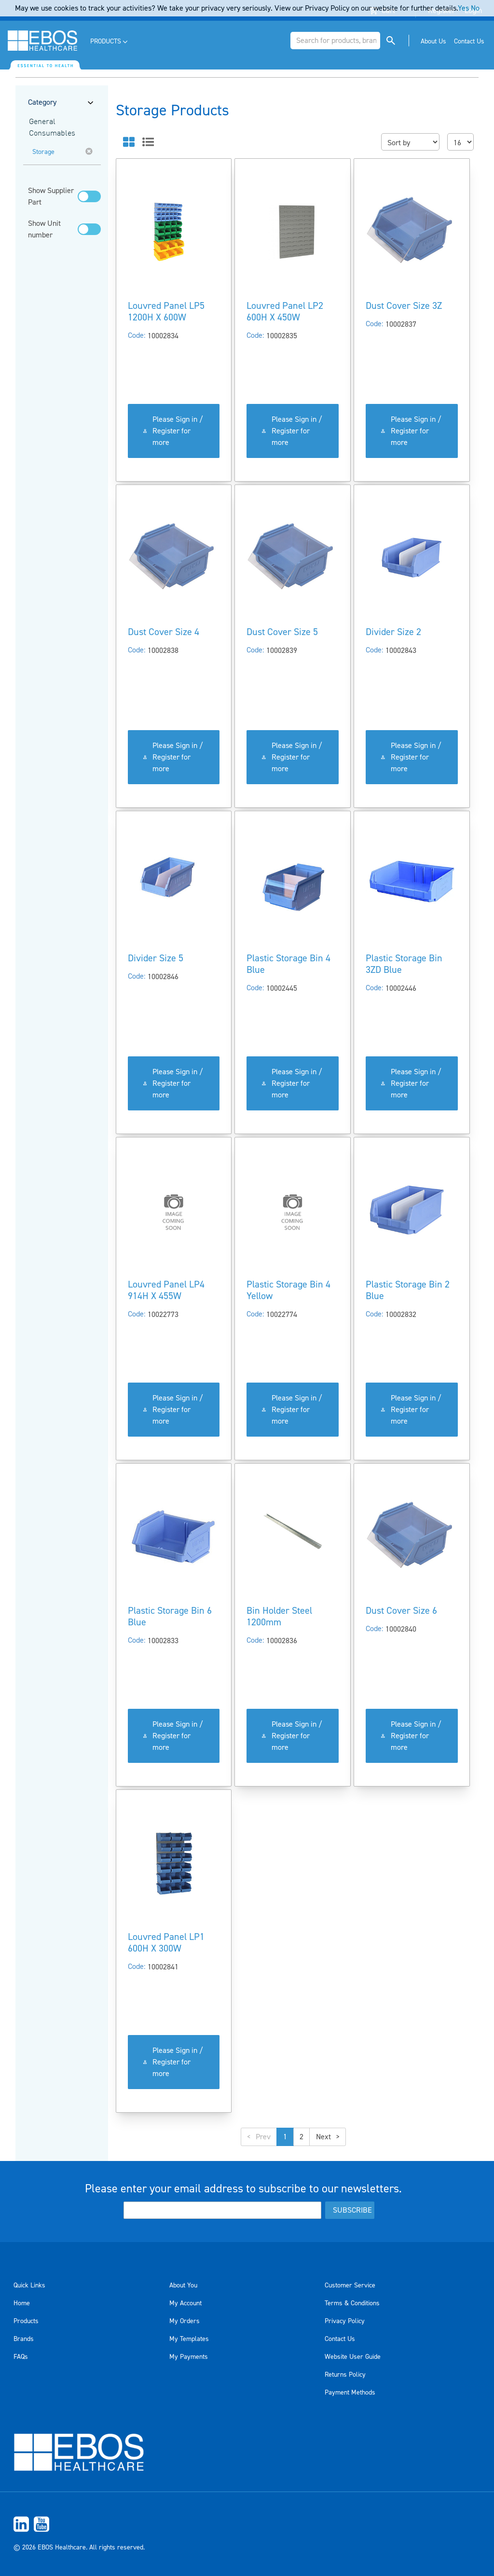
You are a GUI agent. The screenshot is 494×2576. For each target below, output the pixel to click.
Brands (24, 2339)
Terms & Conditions (352, 2303)
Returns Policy (345, 2374)
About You (183, 2285)
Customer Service (350, 2285)
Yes (463, 8)
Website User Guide (353, 2357)
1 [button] (285, 2137)
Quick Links (29, 2285)
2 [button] (301, 2137)
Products (26, 2321)
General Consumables (52, 128)
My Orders (184, 2321)
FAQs (21, 2357)
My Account (185, 2303)
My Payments (188, 2357)
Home (22, 2303)
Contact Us (340, 2339)
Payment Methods (350, 2392)
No (475, 8)
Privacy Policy (345, 2321)
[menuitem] (109, 41)
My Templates (189, 2339)
